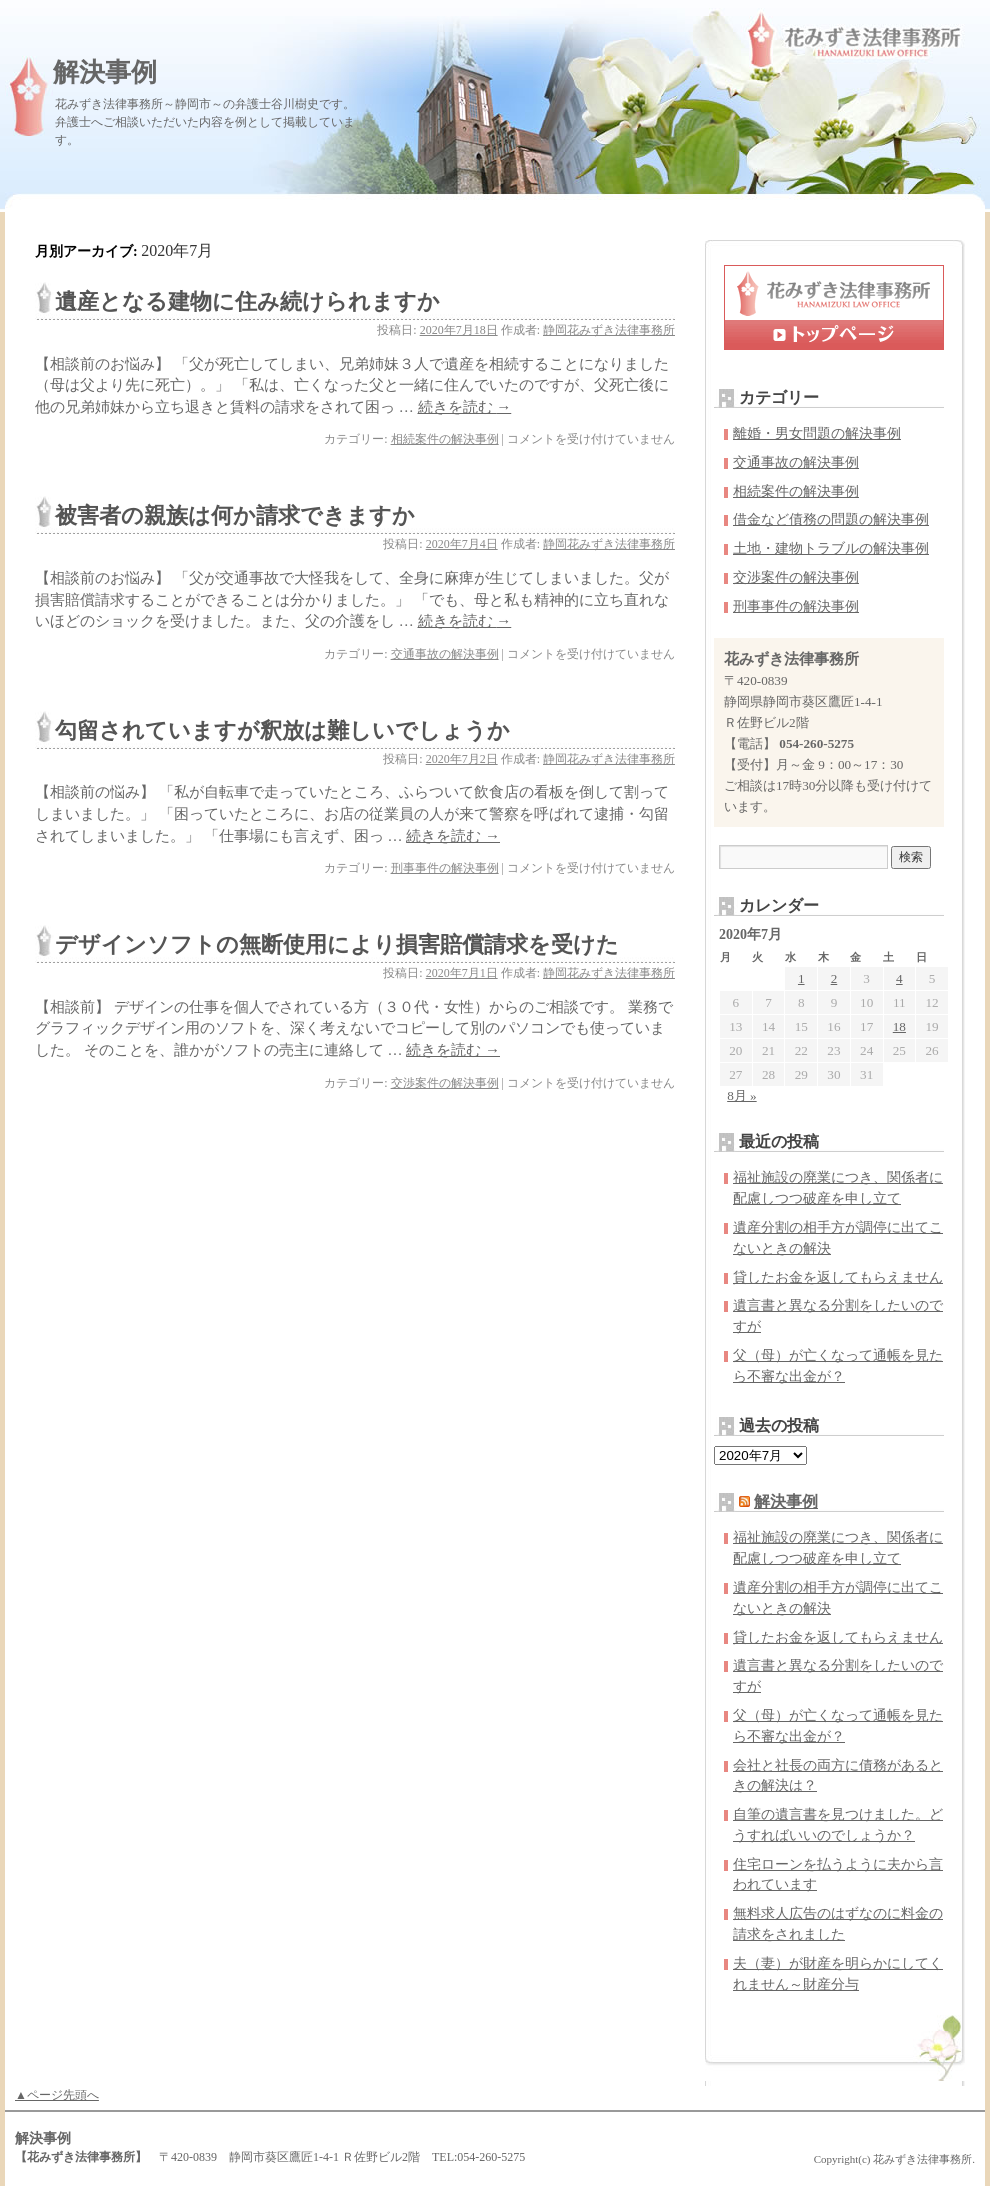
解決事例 (105, 72)
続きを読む (465, 407)
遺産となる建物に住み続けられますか (247, 301)
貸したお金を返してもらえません (838, 1277)
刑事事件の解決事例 (445, 868)
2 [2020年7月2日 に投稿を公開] (834, 978)
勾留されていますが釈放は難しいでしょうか (282, 730)
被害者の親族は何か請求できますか (235, 515)
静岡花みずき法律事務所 (609, 330)
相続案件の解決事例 (445, 439)
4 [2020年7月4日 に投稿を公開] (899, 978)
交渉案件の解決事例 (445, 1083)
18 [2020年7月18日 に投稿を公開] (899, 1026)
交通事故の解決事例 (445, 654)
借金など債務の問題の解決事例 (831, 519)
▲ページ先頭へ (57, 2095)
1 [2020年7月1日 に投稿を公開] (801, 978)
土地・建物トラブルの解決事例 (831, 548)
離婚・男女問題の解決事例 (817, 433)
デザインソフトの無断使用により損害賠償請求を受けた (337, 944)
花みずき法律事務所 (922, 2159)
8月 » (741, 1095)
